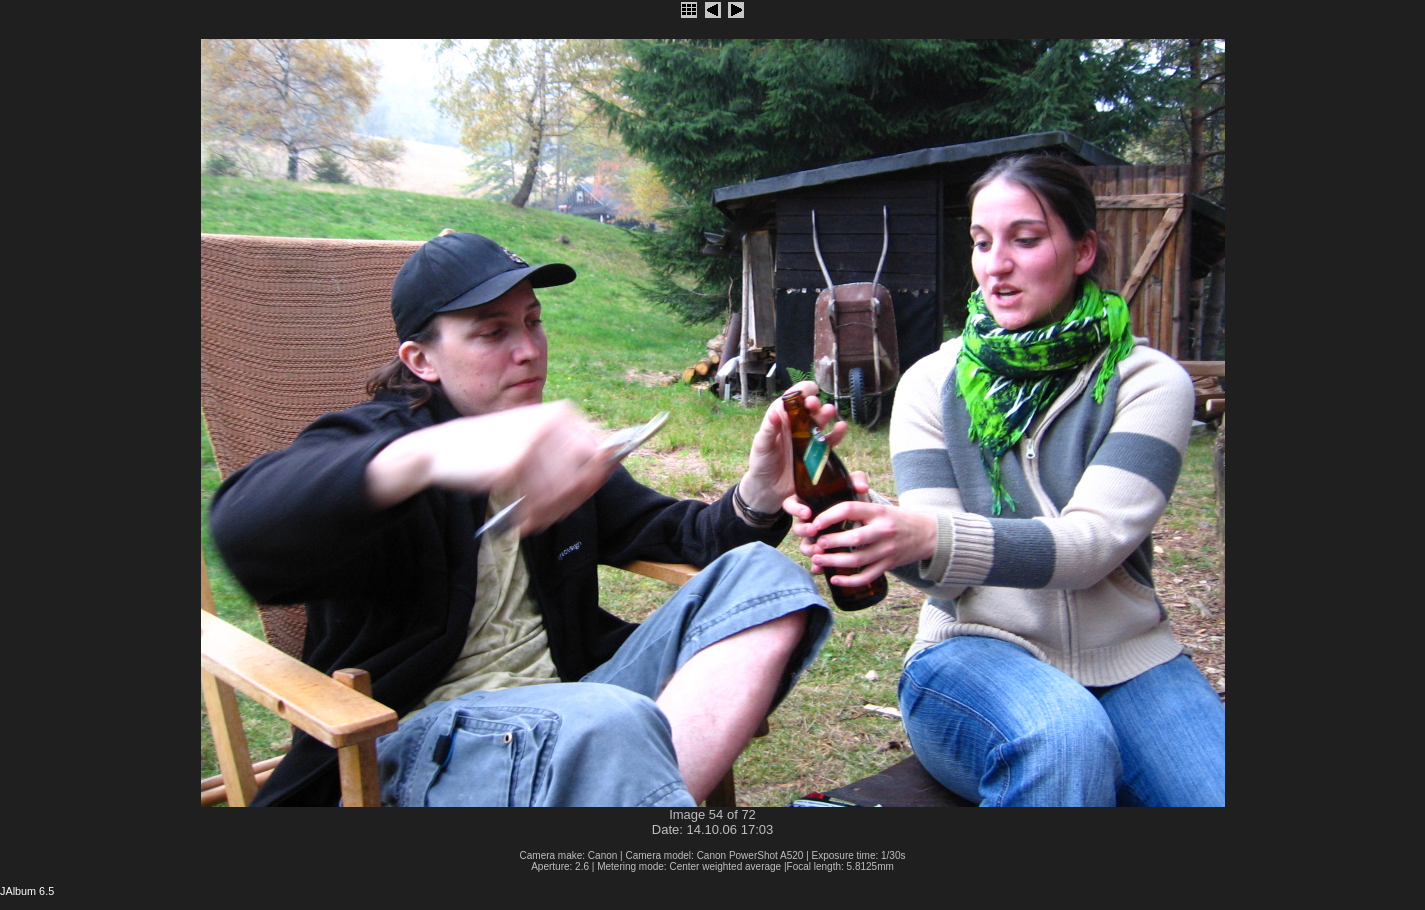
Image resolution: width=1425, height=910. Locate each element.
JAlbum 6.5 (27, 891)
